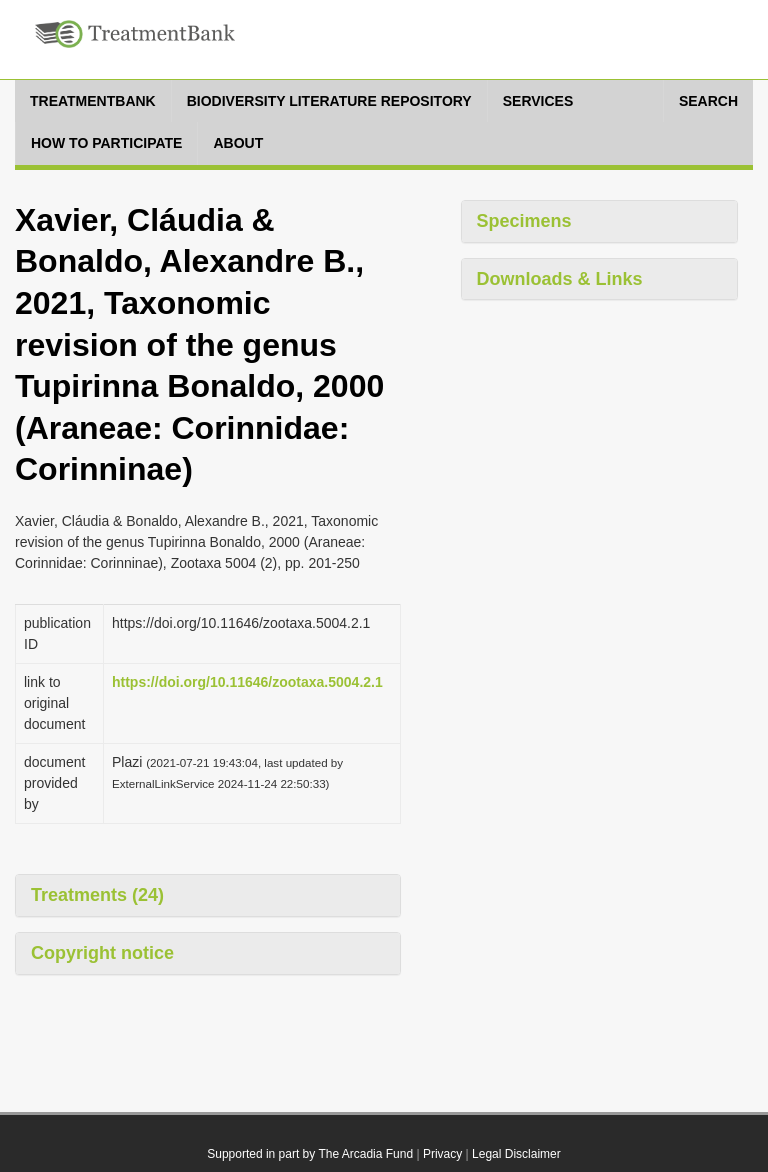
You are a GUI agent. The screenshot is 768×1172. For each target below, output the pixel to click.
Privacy (442, 1154)
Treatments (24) (97, 895)
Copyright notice (102, 953)
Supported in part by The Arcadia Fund (310, 1154)
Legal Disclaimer (516, 1154)
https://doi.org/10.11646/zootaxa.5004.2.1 (247, 682)
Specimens (524, 221)
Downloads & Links (560, 279)
